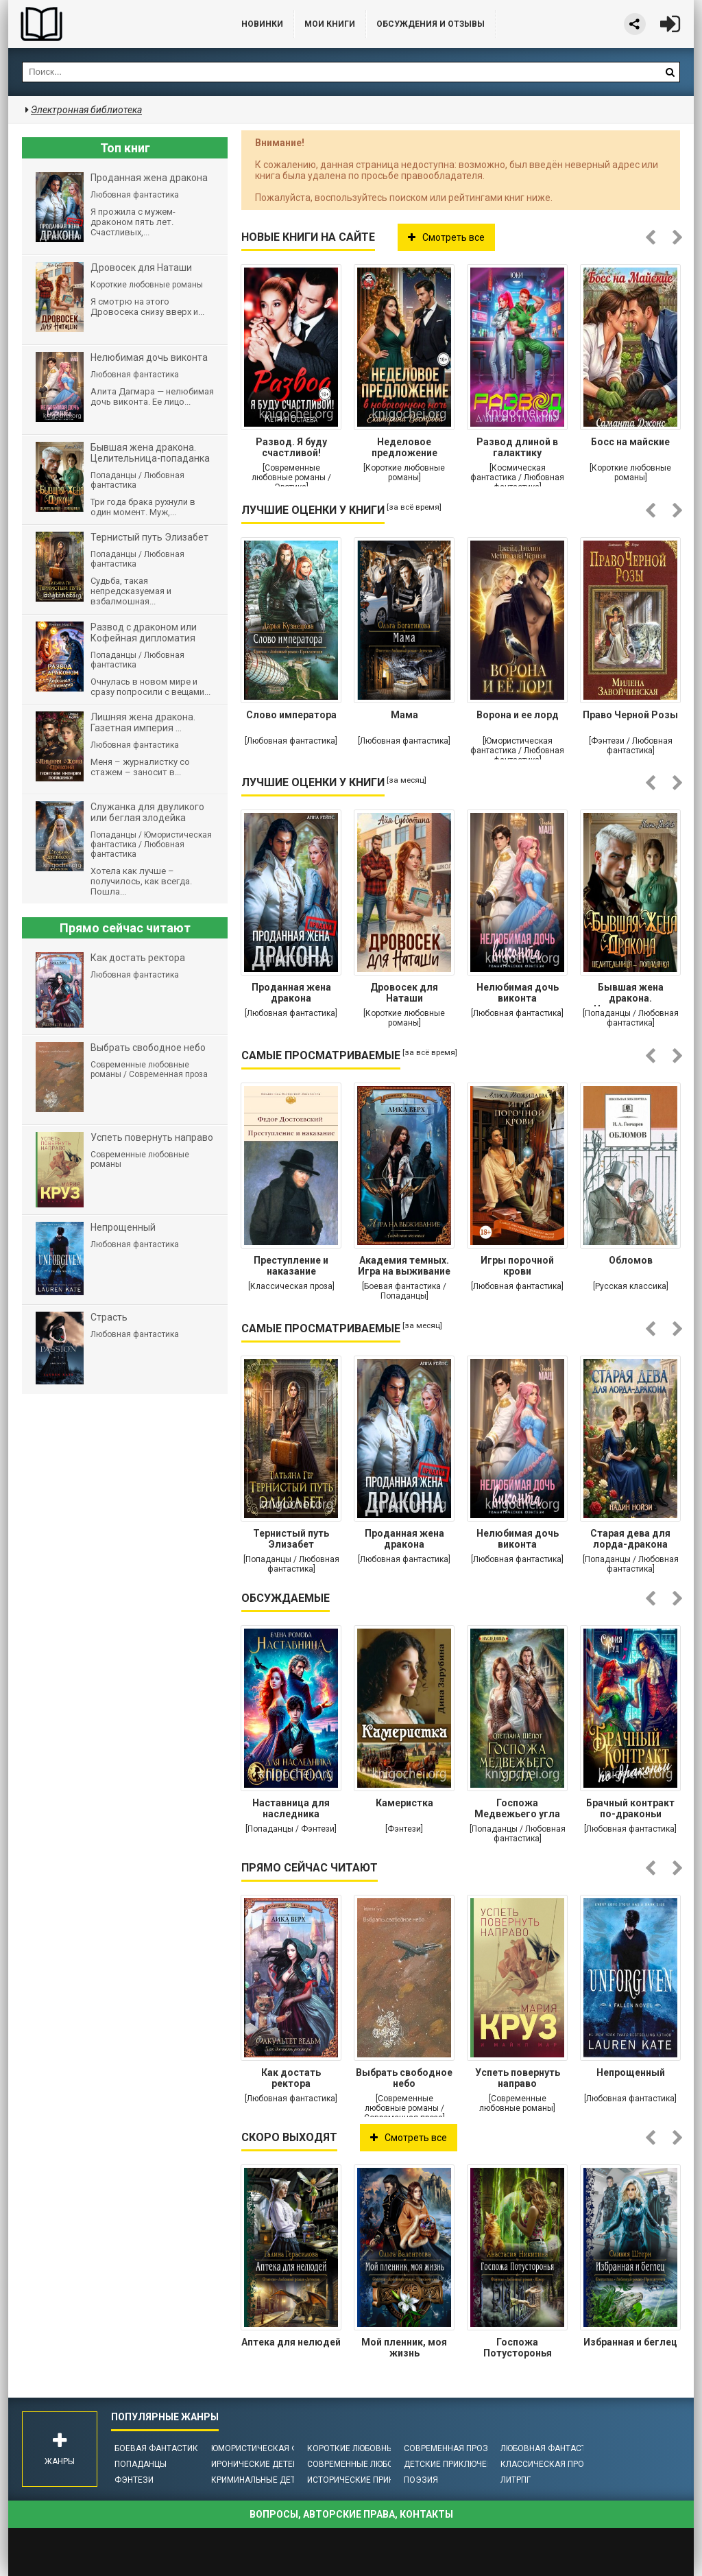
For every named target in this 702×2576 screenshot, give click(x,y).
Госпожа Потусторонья (517, 2348)
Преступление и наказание (291, 1266)
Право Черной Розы (630, 714)
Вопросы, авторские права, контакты (351, 2514)
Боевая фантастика (159, 2448)
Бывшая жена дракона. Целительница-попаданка (631, 994)
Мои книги (329, 24)
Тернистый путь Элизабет (291, 1539)
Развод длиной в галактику (517, 447)
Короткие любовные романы (371, 2448)
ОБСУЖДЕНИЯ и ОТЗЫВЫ (430, 24)
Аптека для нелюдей (291, 2342)
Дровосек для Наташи (404, 993)
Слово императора (291, 714)
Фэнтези (134, 2480)
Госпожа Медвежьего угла (517, 1808)
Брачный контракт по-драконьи (630, 1808)
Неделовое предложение (404, 447)
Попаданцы (140, 2464)
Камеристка (404, 1802)
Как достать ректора (291, 2078)
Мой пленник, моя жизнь (404, 2348)
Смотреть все (446, 237)
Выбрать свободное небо (404, 2078)
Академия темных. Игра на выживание (404, 1266)
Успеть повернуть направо (517, 2078)
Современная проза (449, 2448)
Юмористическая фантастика (278, 2448)
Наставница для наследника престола (291, 1809)
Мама (404, 714)
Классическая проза (547, 2464)
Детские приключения (453, 2464)
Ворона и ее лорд (517, 714)
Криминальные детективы (269, 2480)
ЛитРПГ (515, 2480)
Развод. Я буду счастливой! (291, 447)
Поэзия (421, 2480)
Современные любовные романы (380, 2464)
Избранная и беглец (630, 2342)
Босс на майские (630, 441)
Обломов (631, 1260)
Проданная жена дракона (291, 993)
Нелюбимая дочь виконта (517, 993)
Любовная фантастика (551, 2448)
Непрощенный (630, 2072)
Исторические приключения (370, 2480)
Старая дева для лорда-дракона (630, 1539)
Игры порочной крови (517, 1266)
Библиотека (111, 24)
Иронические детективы (266, 2464)
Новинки (262, 24)
